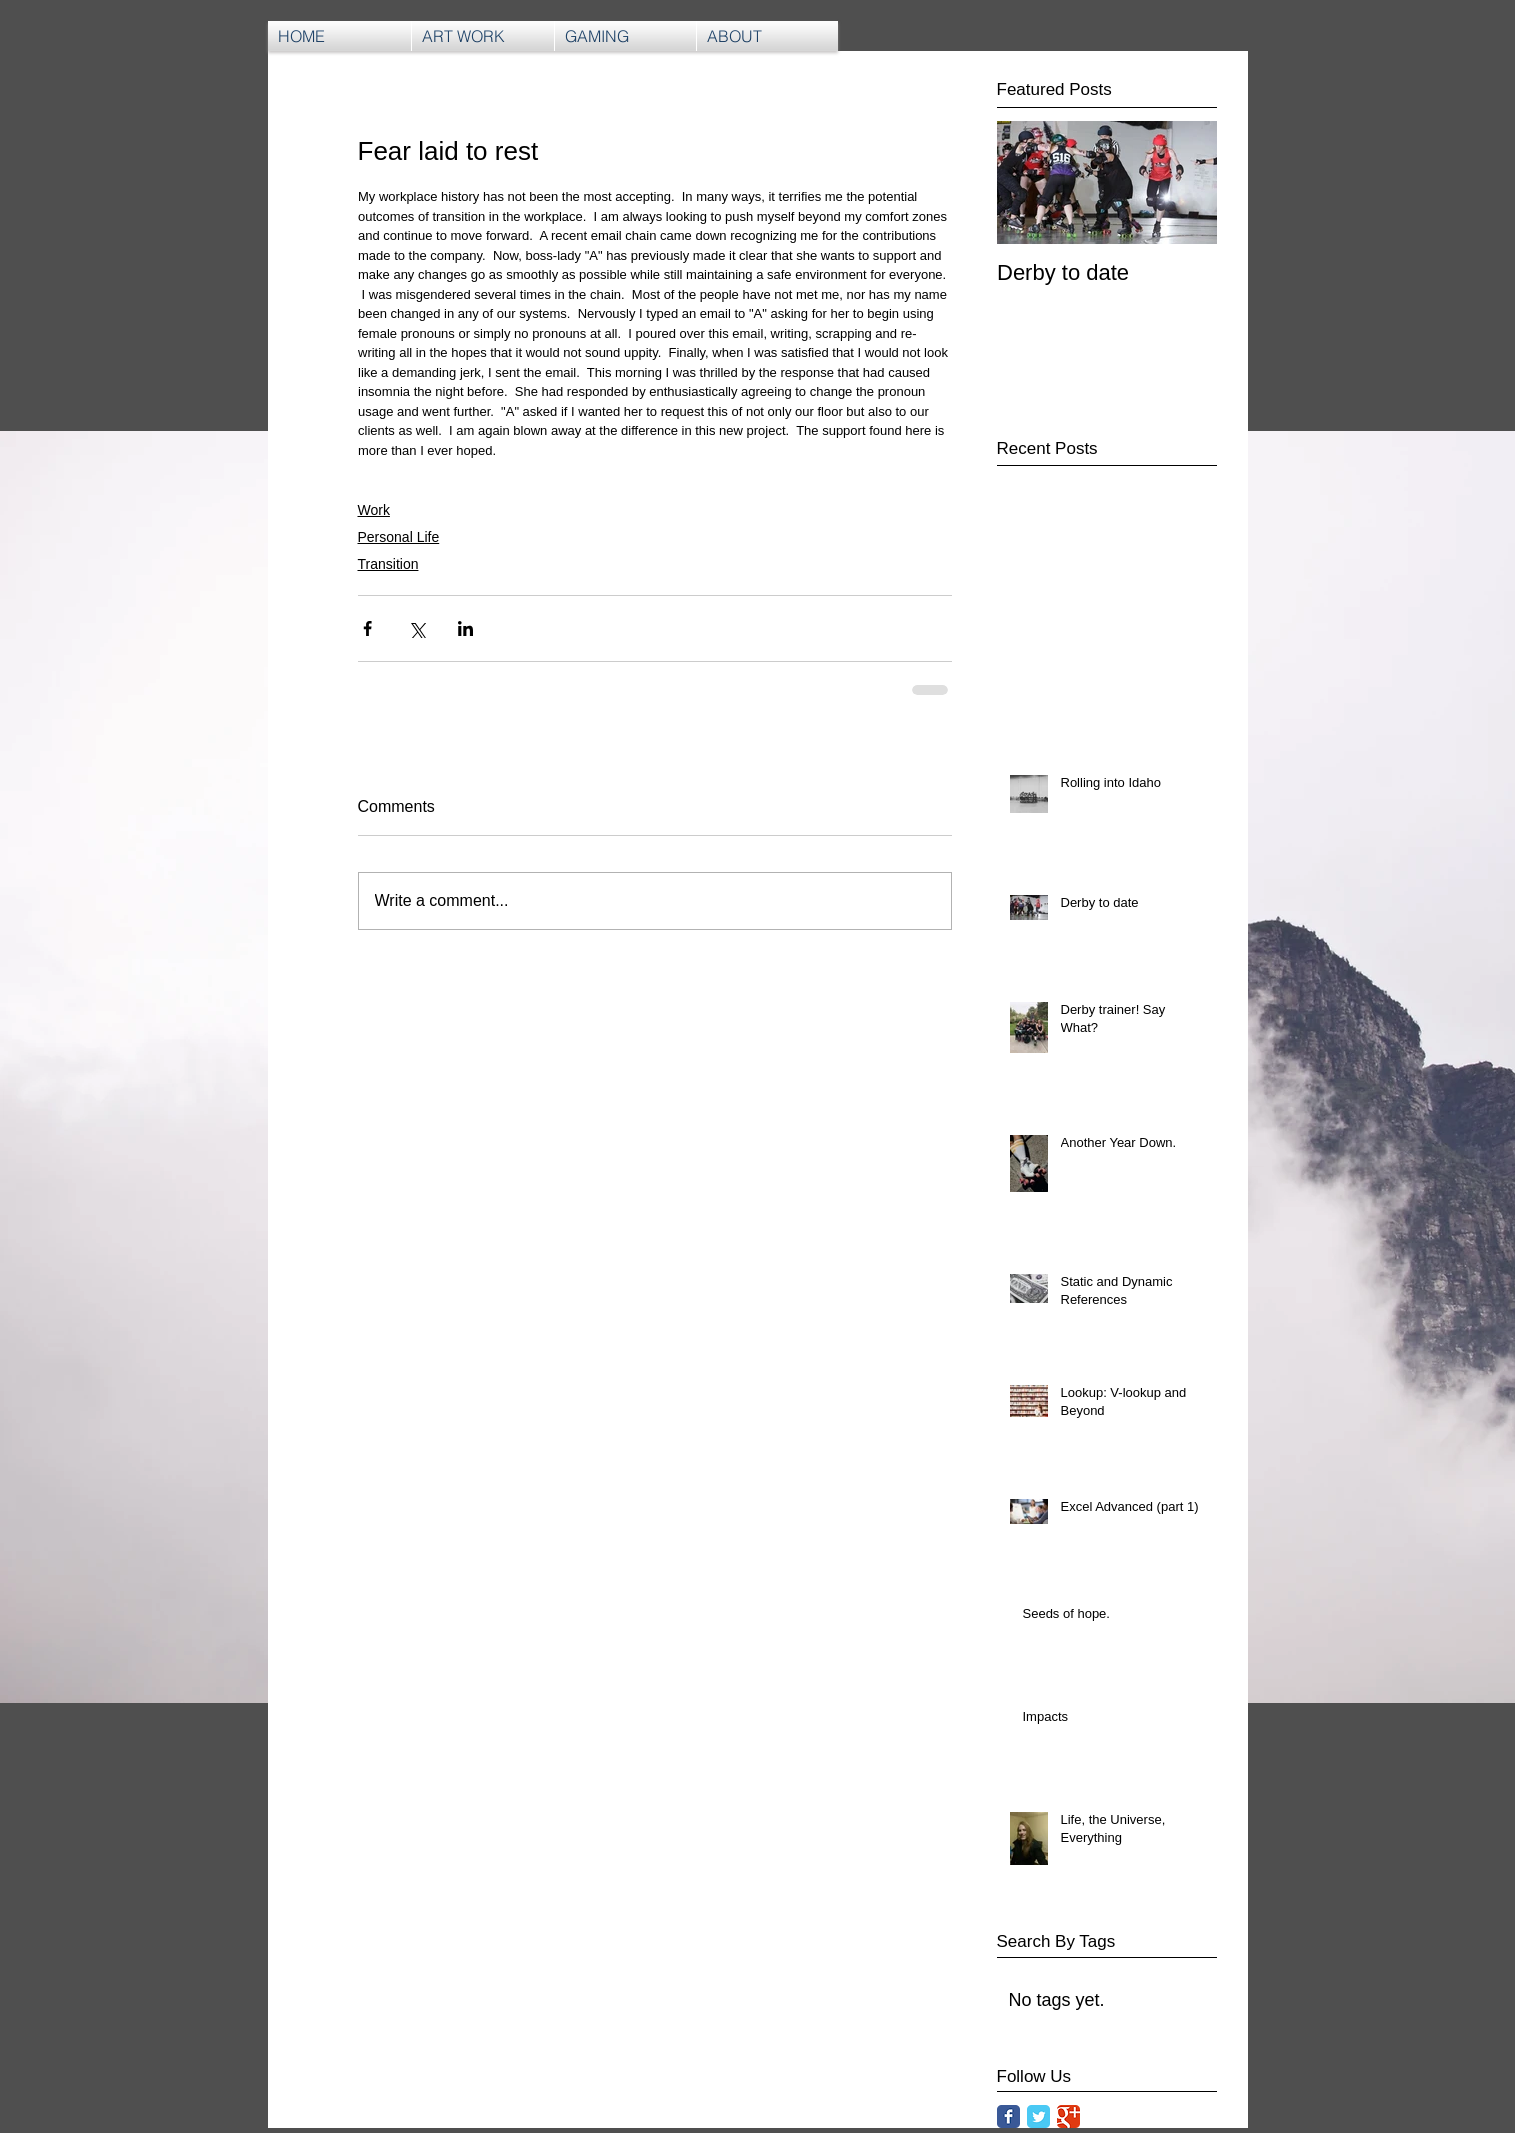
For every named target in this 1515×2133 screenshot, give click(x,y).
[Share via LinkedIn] (465, 628)
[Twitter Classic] (1038, 2116)
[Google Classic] (1068, 2116)
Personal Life (399, 537)
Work (374, 510)
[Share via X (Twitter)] (416, 628)
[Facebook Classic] (1008, 2116)
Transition (388, 564)
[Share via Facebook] (367, 628)
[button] (625, 36)
